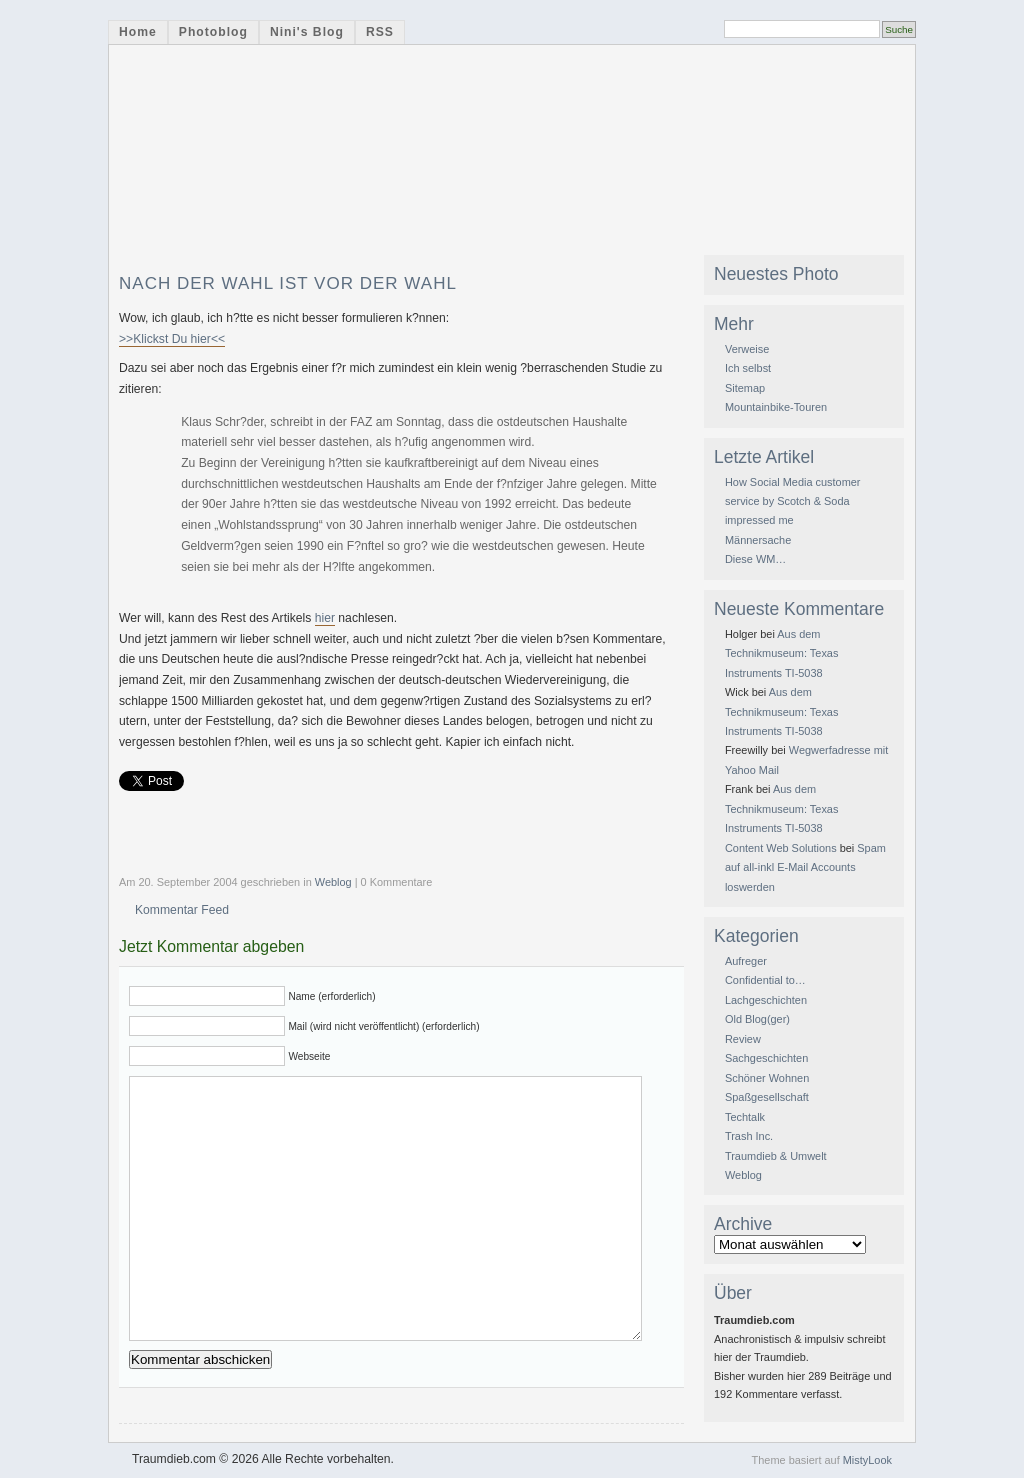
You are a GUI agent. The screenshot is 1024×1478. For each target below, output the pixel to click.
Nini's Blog (307, 32)
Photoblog (213, 32)
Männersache (758, 540)
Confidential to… (765, 980)
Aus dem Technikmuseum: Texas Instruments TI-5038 (781, 653)
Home (138, 32)
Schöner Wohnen (767, 1078)
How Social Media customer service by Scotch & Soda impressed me (793, 501)
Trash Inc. (749, 1136)
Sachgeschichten (766, 1058)
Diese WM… (755, 559)
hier (325, 618)
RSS (380, 32)
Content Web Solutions (781, 848)
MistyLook (867, 1460)
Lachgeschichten (766, 1000)
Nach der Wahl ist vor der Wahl (288, 283)
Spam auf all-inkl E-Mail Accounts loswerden (805, 867)
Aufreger (746, 961)
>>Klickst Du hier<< (172, 339)
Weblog (333, 882)
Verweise (747, 349)
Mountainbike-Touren (776, 407)
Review (743, 1039)
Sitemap (745, 388)
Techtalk (745, 1117)
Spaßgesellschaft (767, 1097)
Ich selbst (748, 368)
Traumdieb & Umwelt (776, 1156)
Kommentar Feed (182, 910)
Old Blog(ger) (757, 1019)
